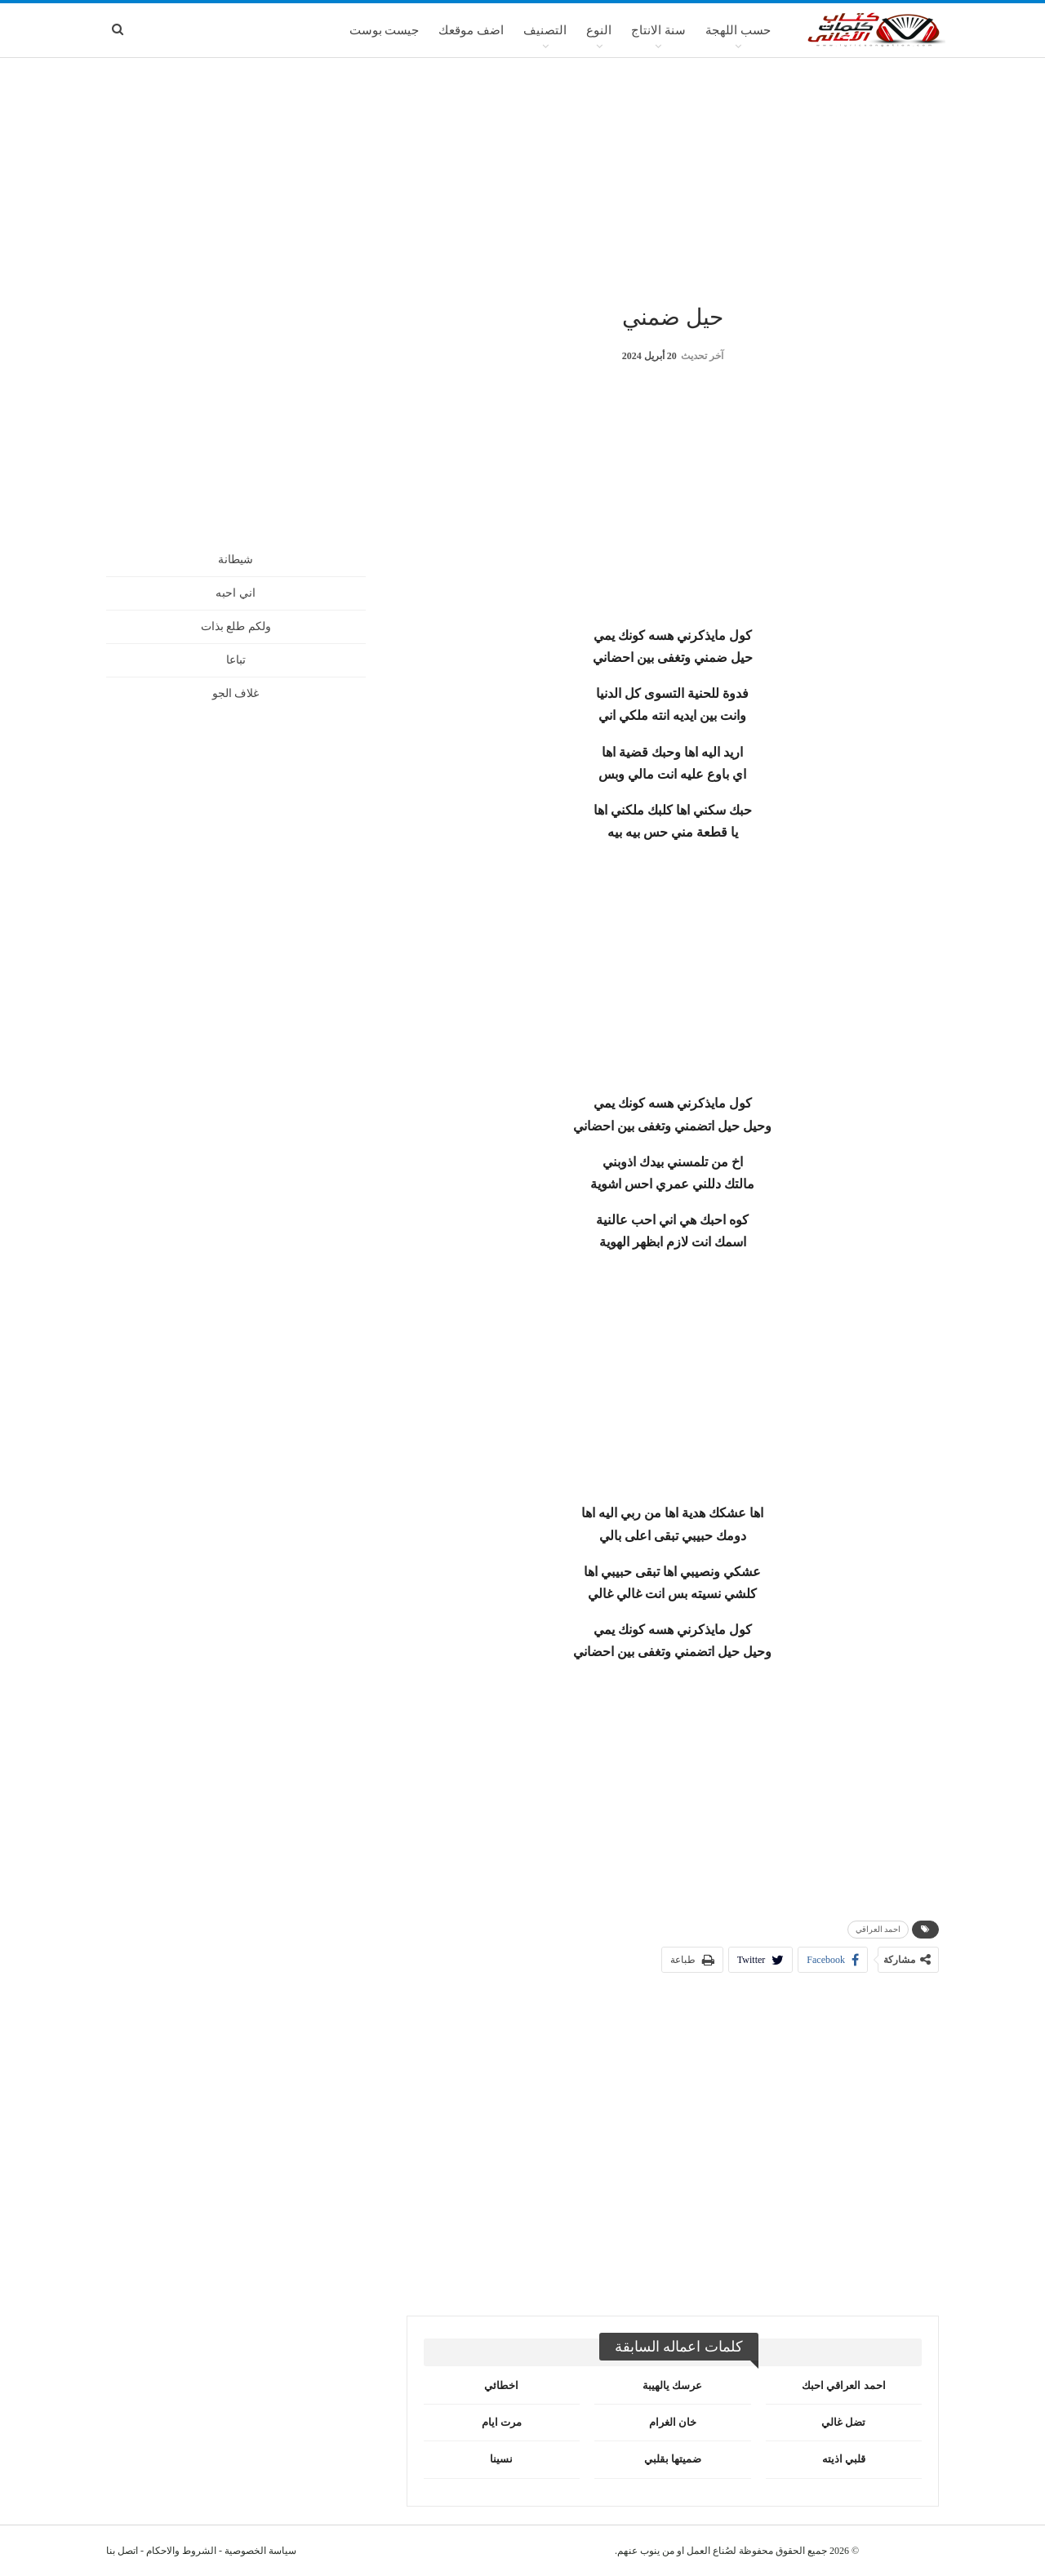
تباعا (236, 660)
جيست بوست (384, 30)
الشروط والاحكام (181, 2550)
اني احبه (236, 593)
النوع (598, 30)
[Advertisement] (522, 178)
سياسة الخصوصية (260, 2550)
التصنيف (545, 30)
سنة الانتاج (658, 30)
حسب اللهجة (738, 30)
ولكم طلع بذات (236, 626)
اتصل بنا (122, 2550)
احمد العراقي (878, 1929)
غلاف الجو (236, 693)
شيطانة (235, 559)
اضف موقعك (471, 30)
